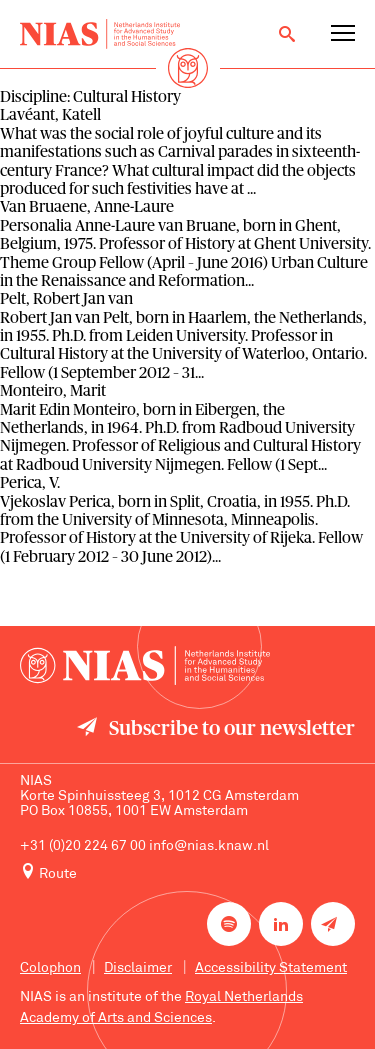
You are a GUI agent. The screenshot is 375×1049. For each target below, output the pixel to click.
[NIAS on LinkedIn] (281, 924)
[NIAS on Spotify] (229, 924)
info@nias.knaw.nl (209, 846)
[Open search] (287, 34)
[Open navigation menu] (343, 34)
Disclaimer (138, 968)
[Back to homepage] (100, 34)
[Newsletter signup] (333, 924)
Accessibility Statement (271, 968)
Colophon (50, 968)
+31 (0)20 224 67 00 (83, 846)
